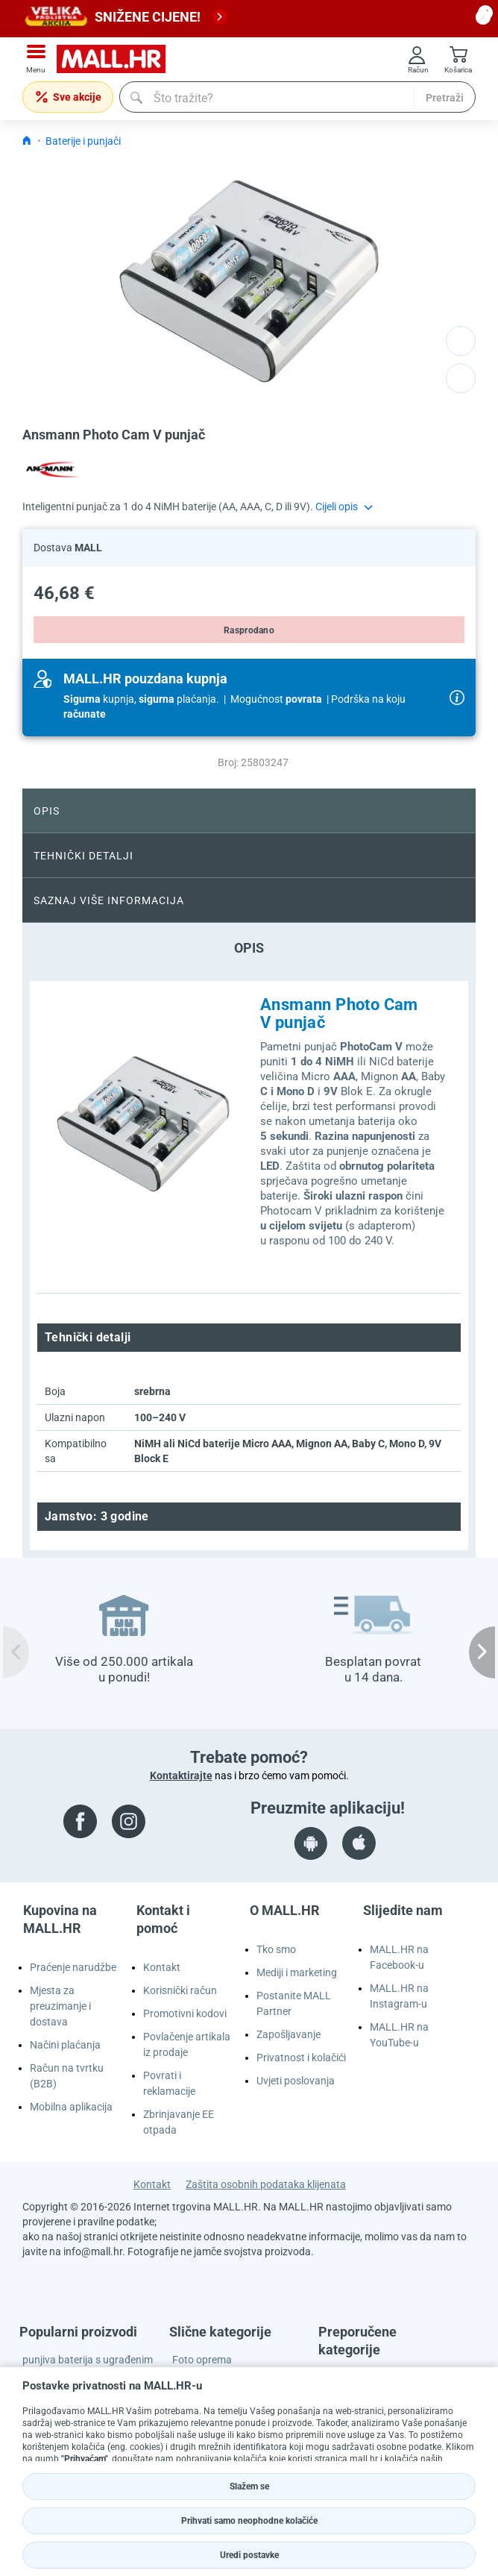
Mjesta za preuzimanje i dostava (60, 2006)
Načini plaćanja (65, 2045)
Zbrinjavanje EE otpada (178, 2122)
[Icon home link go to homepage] (26, 141)
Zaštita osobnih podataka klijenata (266, 2184)
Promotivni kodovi (185, 2013)
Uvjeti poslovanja (295, 2081)
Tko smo (276, 1949)
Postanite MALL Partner (293, 2003)
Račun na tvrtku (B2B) (67, 2076)
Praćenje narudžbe (73, 1967)
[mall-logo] (116, 59)
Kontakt (161, 1967)
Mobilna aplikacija (71, 2107)
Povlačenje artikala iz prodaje (186, 2044)
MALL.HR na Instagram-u (399, 1996)
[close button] (483, 17)
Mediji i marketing (296, 1972)
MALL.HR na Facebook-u (399, 1957)
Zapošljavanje (288, 2034)
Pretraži (445, 98)
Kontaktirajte (181, 1775)
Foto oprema (202, 2360)
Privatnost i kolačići (301, 2057)
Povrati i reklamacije (169, 2083)
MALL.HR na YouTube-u (399, 2035)
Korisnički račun (180, 1990)
